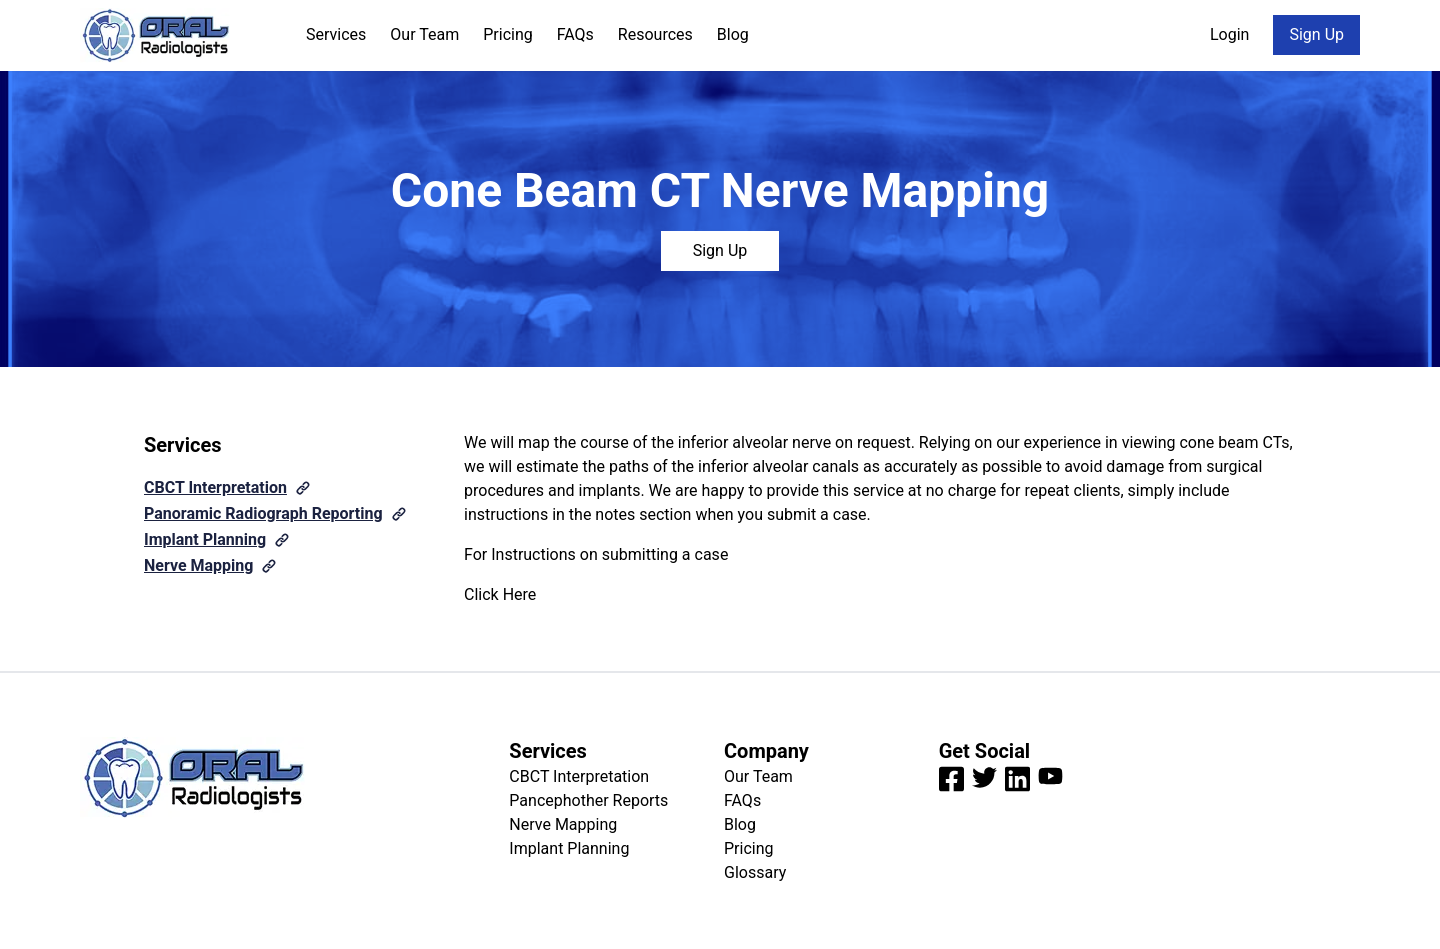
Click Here (500, 594)
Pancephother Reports (588, 800)
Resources (655, 34)
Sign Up (1316, 34)
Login (1229, 34)
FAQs (575, 34)
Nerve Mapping (198, 565)
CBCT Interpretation (215, 487)
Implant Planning (205, 539)
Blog (733, 34)
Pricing (508, 34)
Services (336, 34)
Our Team (424, 34)
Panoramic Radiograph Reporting (263, 513)
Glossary (755, 872)
